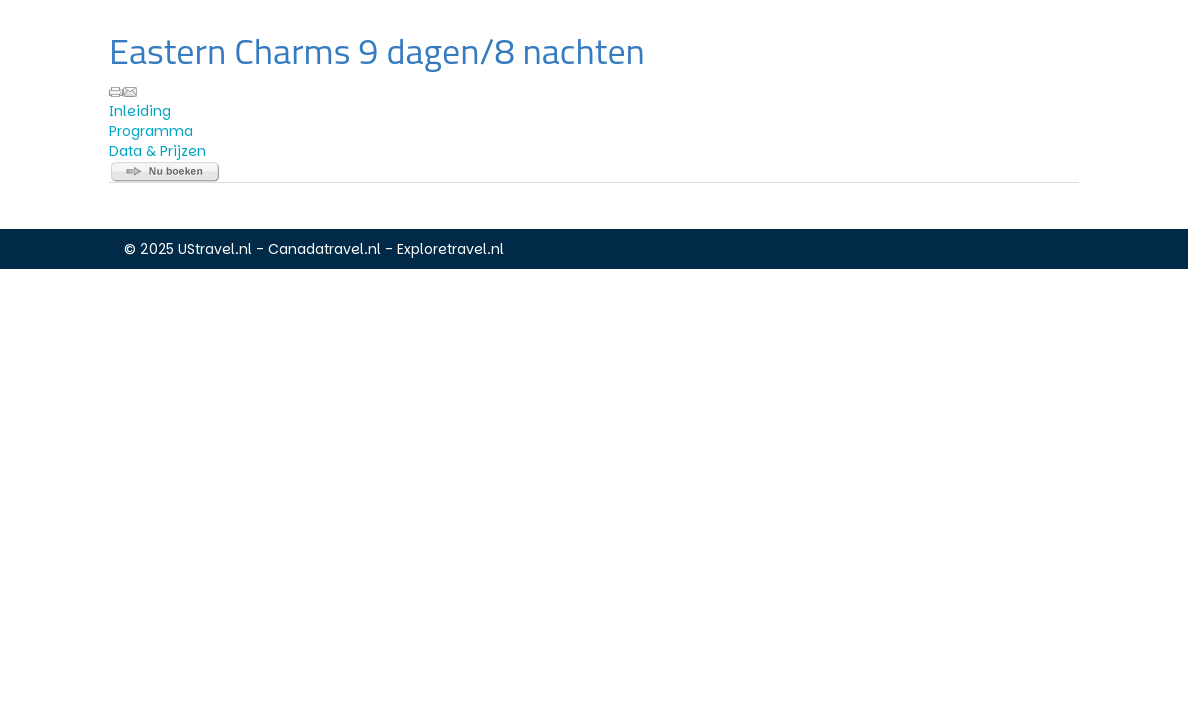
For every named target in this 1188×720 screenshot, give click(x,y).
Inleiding (140, 111)
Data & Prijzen (157, 151)
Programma (151, 131)
